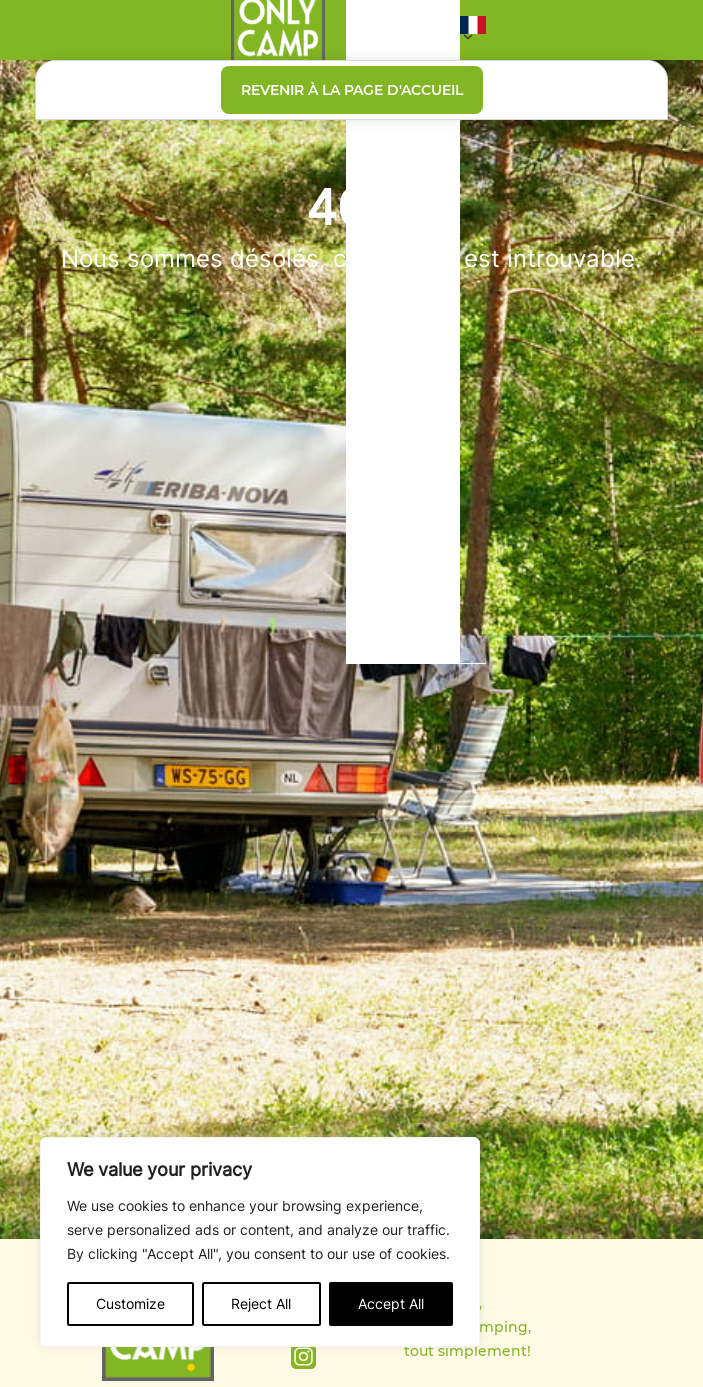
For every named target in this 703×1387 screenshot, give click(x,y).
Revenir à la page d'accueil (352, 90)
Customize (130, 1303)
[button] (473, 30)
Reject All (261, 1303)
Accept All (391, 1303)
